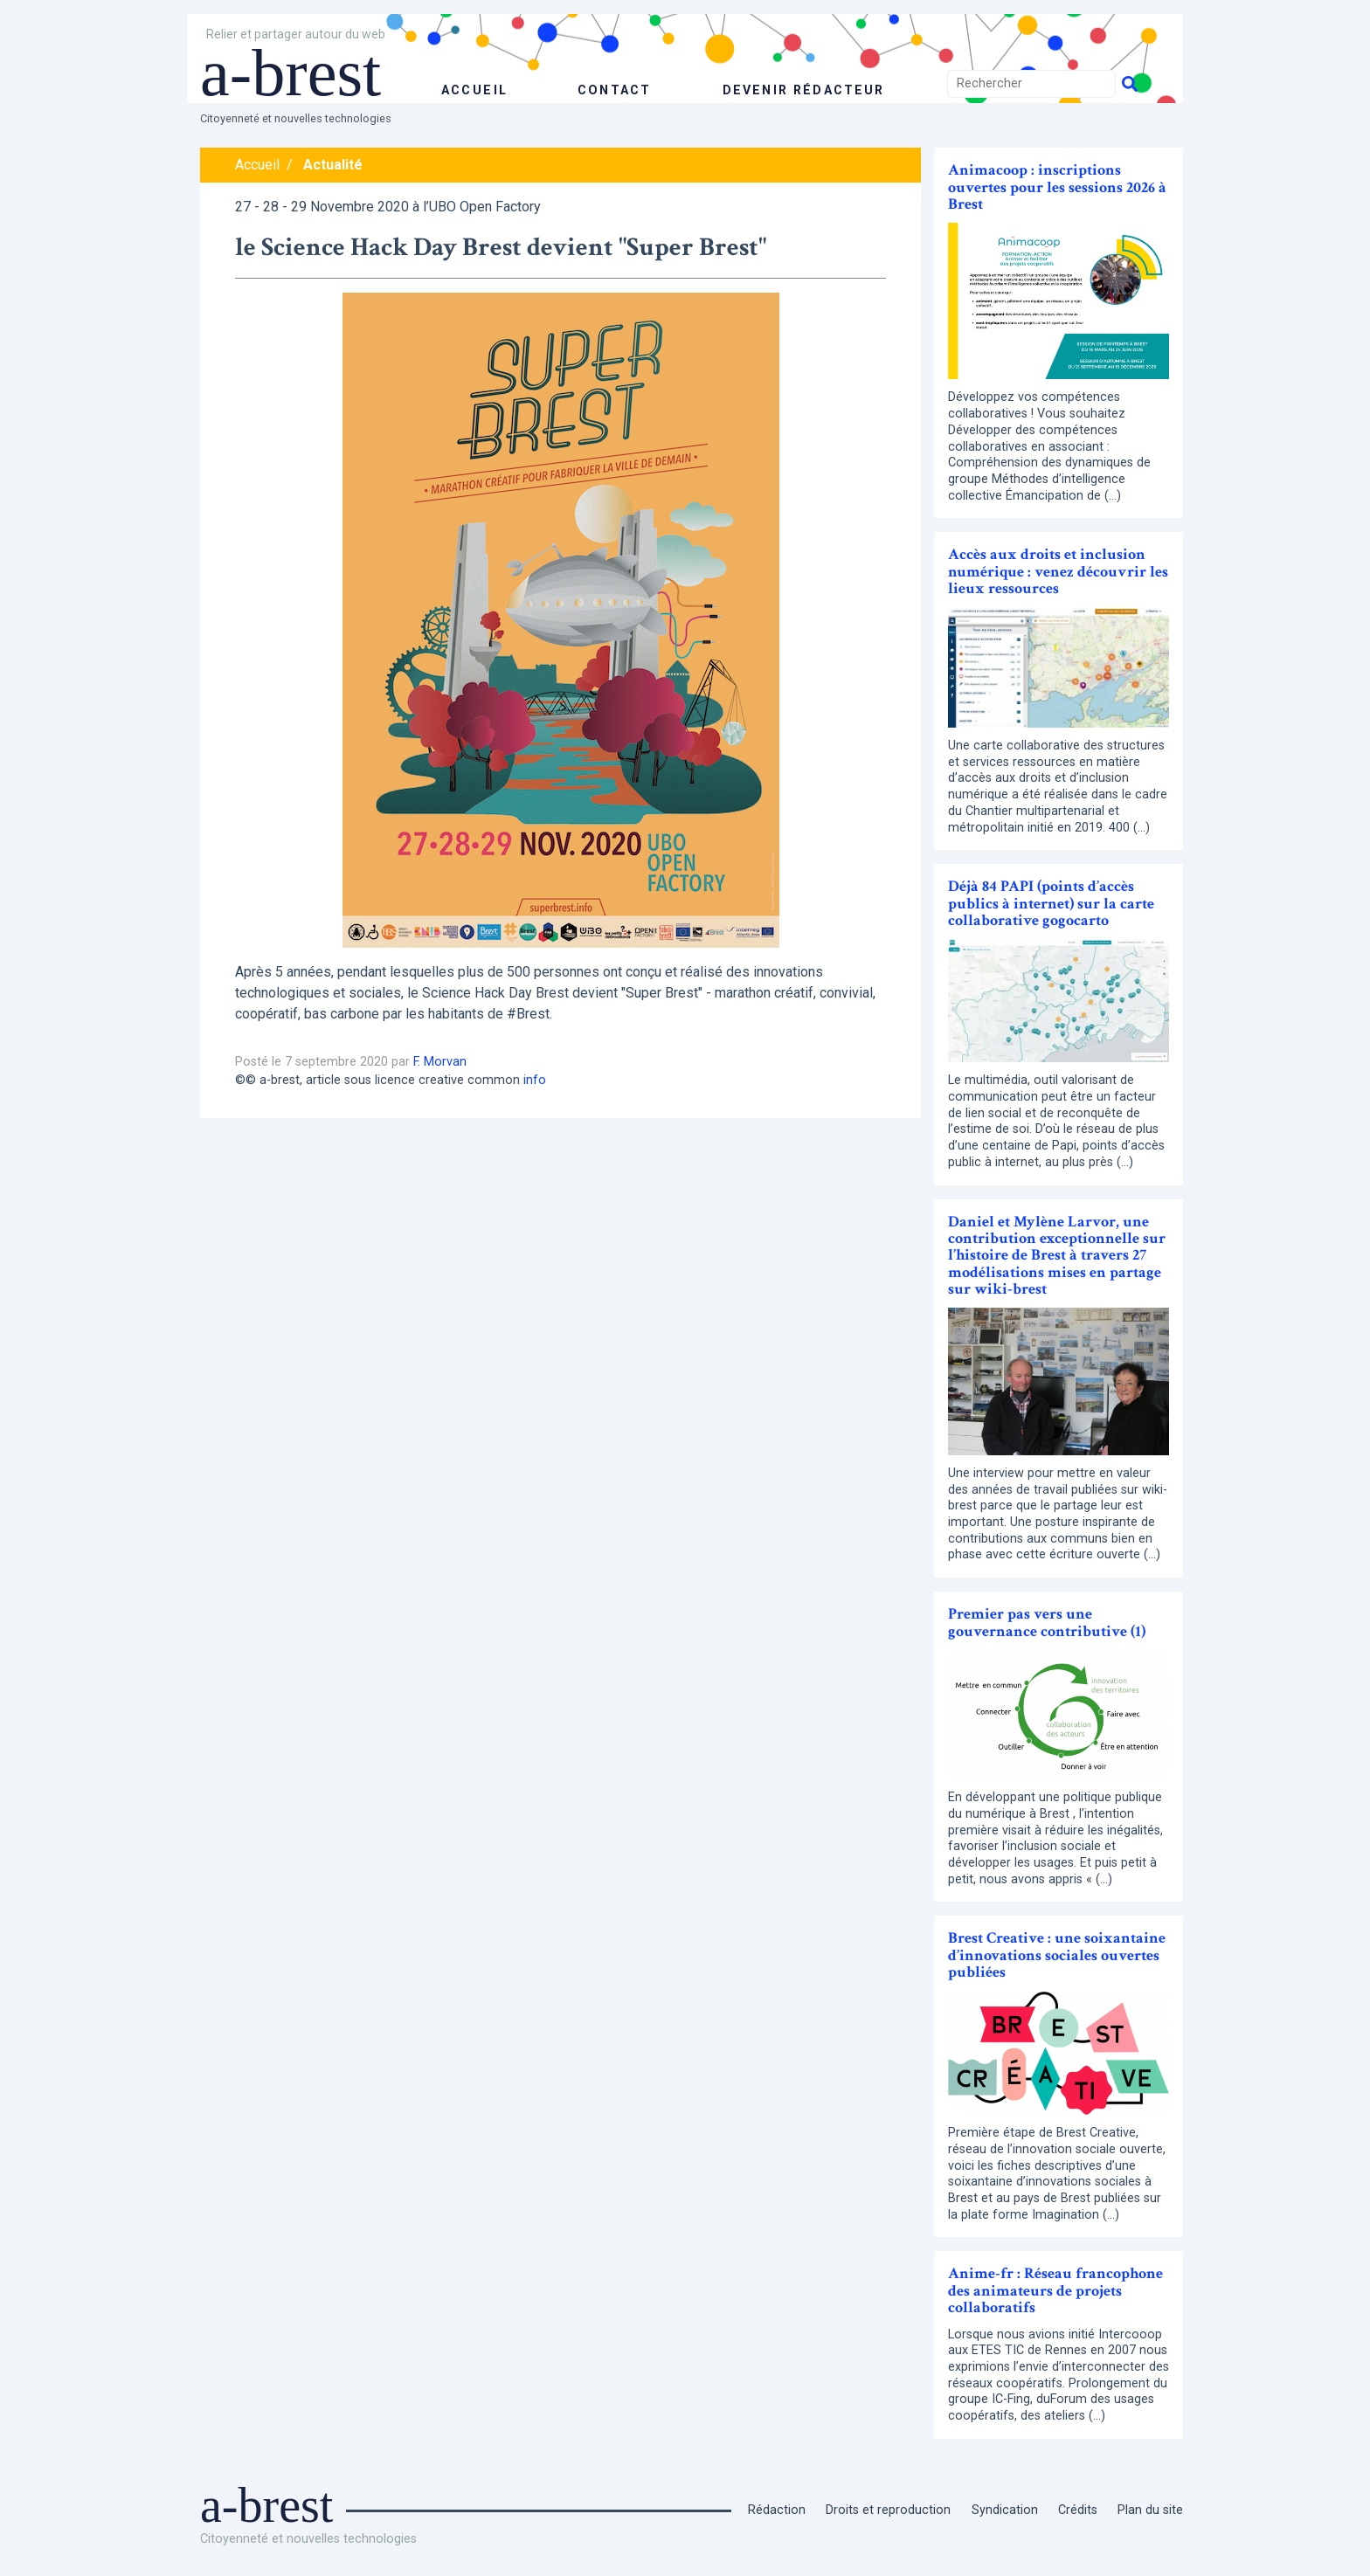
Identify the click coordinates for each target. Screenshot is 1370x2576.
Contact (612, 90)
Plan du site (1150, 2510)
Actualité (333, 164)
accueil (474, 90)
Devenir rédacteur (802, 90)
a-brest (295, 71)
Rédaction (777, 2510)
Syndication (1005, 2510)
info (534, 1080)
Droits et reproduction (888, 2510)
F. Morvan (440, 1061)
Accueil (257, 164)
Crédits (1077, 2510)
